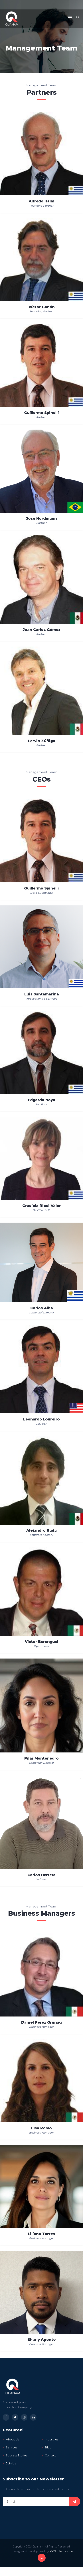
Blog (48, 2447)
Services (11, 2447)
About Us (12, 2439)
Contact (50, 2455)
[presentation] (30, 2516)
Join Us (11, 2463)
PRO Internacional (61, 2551)
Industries (51, 2439)
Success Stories (16, 2455)
